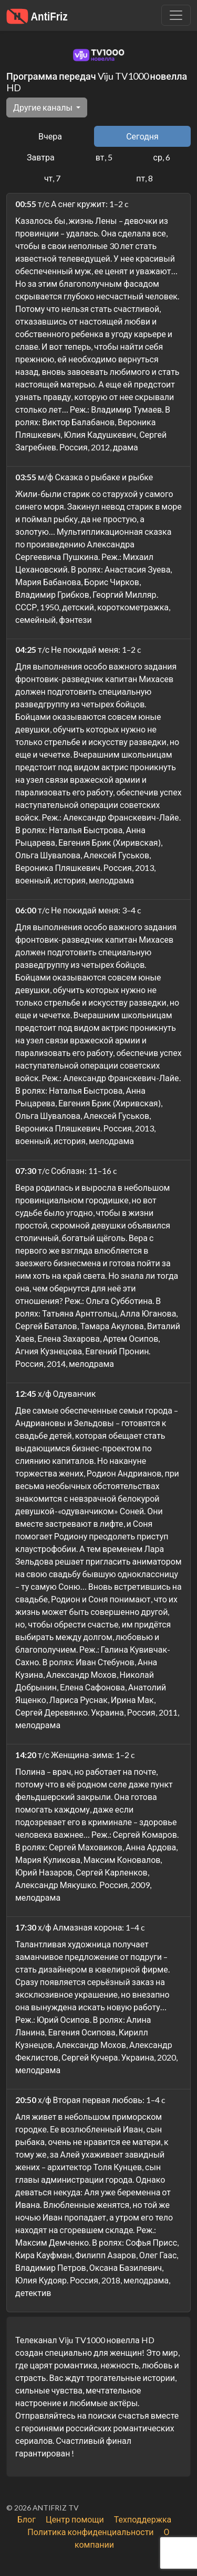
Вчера (50, 136)
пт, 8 (144, 178)
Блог (26, 2519)
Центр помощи (75, 2519)
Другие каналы (43, 107)
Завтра (41, 157)
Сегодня (142, 136)
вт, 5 (104, 157)
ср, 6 (161, 157)
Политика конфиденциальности (90, 2532)
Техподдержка (142, 2519)
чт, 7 (52, 178)
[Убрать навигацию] (176, 15)
